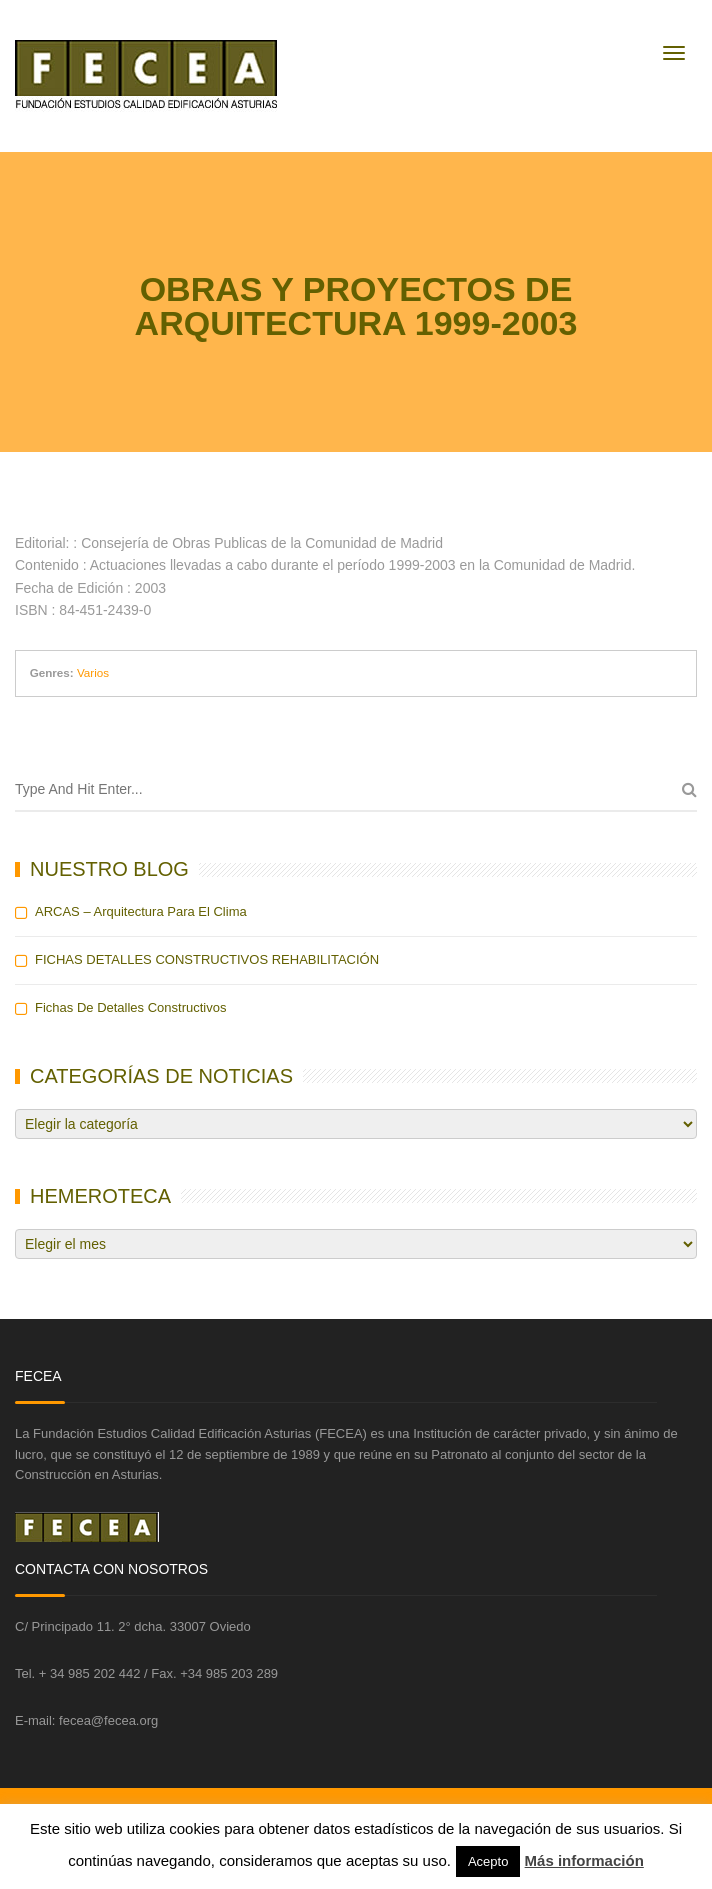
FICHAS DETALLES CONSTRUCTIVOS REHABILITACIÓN (207, 959)
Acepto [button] (488, 1861)
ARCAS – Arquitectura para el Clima (141, 911)
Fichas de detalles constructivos (130, 1007)
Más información (584, 1860)
